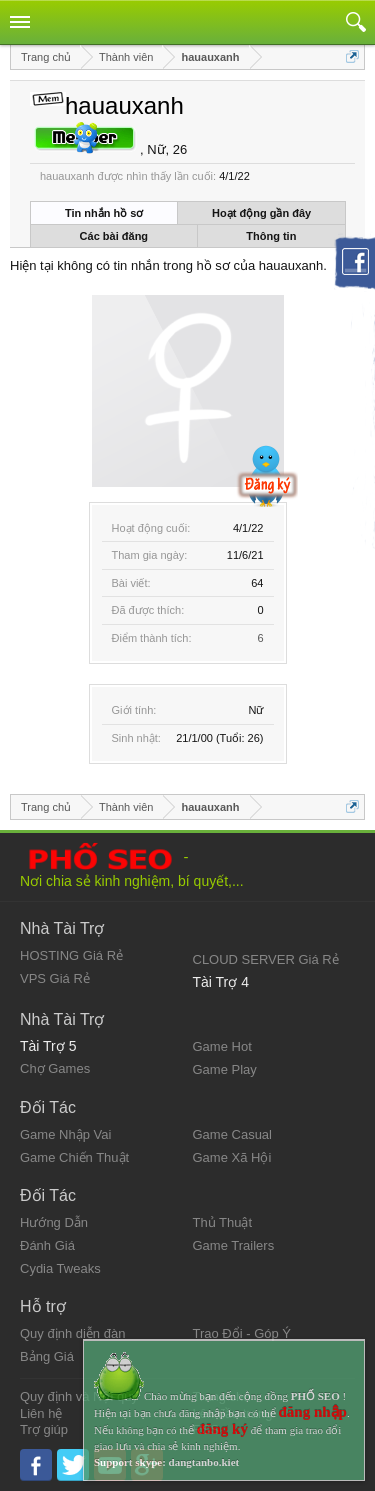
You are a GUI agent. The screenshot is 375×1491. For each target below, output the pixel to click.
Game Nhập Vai (65, 1134)
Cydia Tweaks (60, 1268)
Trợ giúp (44, 1429)
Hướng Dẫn (54, 1222)
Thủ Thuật (223, 1222)
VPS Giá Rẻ (55, 978)
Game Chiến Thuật (74, 1157)
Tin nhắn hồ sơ (104, 213)
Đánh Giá (47, 1245)
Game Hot (222, 1046)
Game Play (225, 1069)
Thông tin (271, 236)
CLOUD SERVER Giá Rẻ (266, 959)
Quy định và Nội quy (79, 1396)
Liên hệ (41, 1413)
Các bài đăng (114, 236)
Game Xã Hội (232, 1157)
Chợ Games (55, 1068)
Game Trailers (234, 1245)
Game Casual (232, 1134)
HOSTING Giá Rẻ (71, 955)
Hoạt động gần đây (261, 213)
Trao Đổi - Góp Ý (242, 1333)
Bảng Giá (47, 1356)
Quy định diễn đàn (72, 1333)
